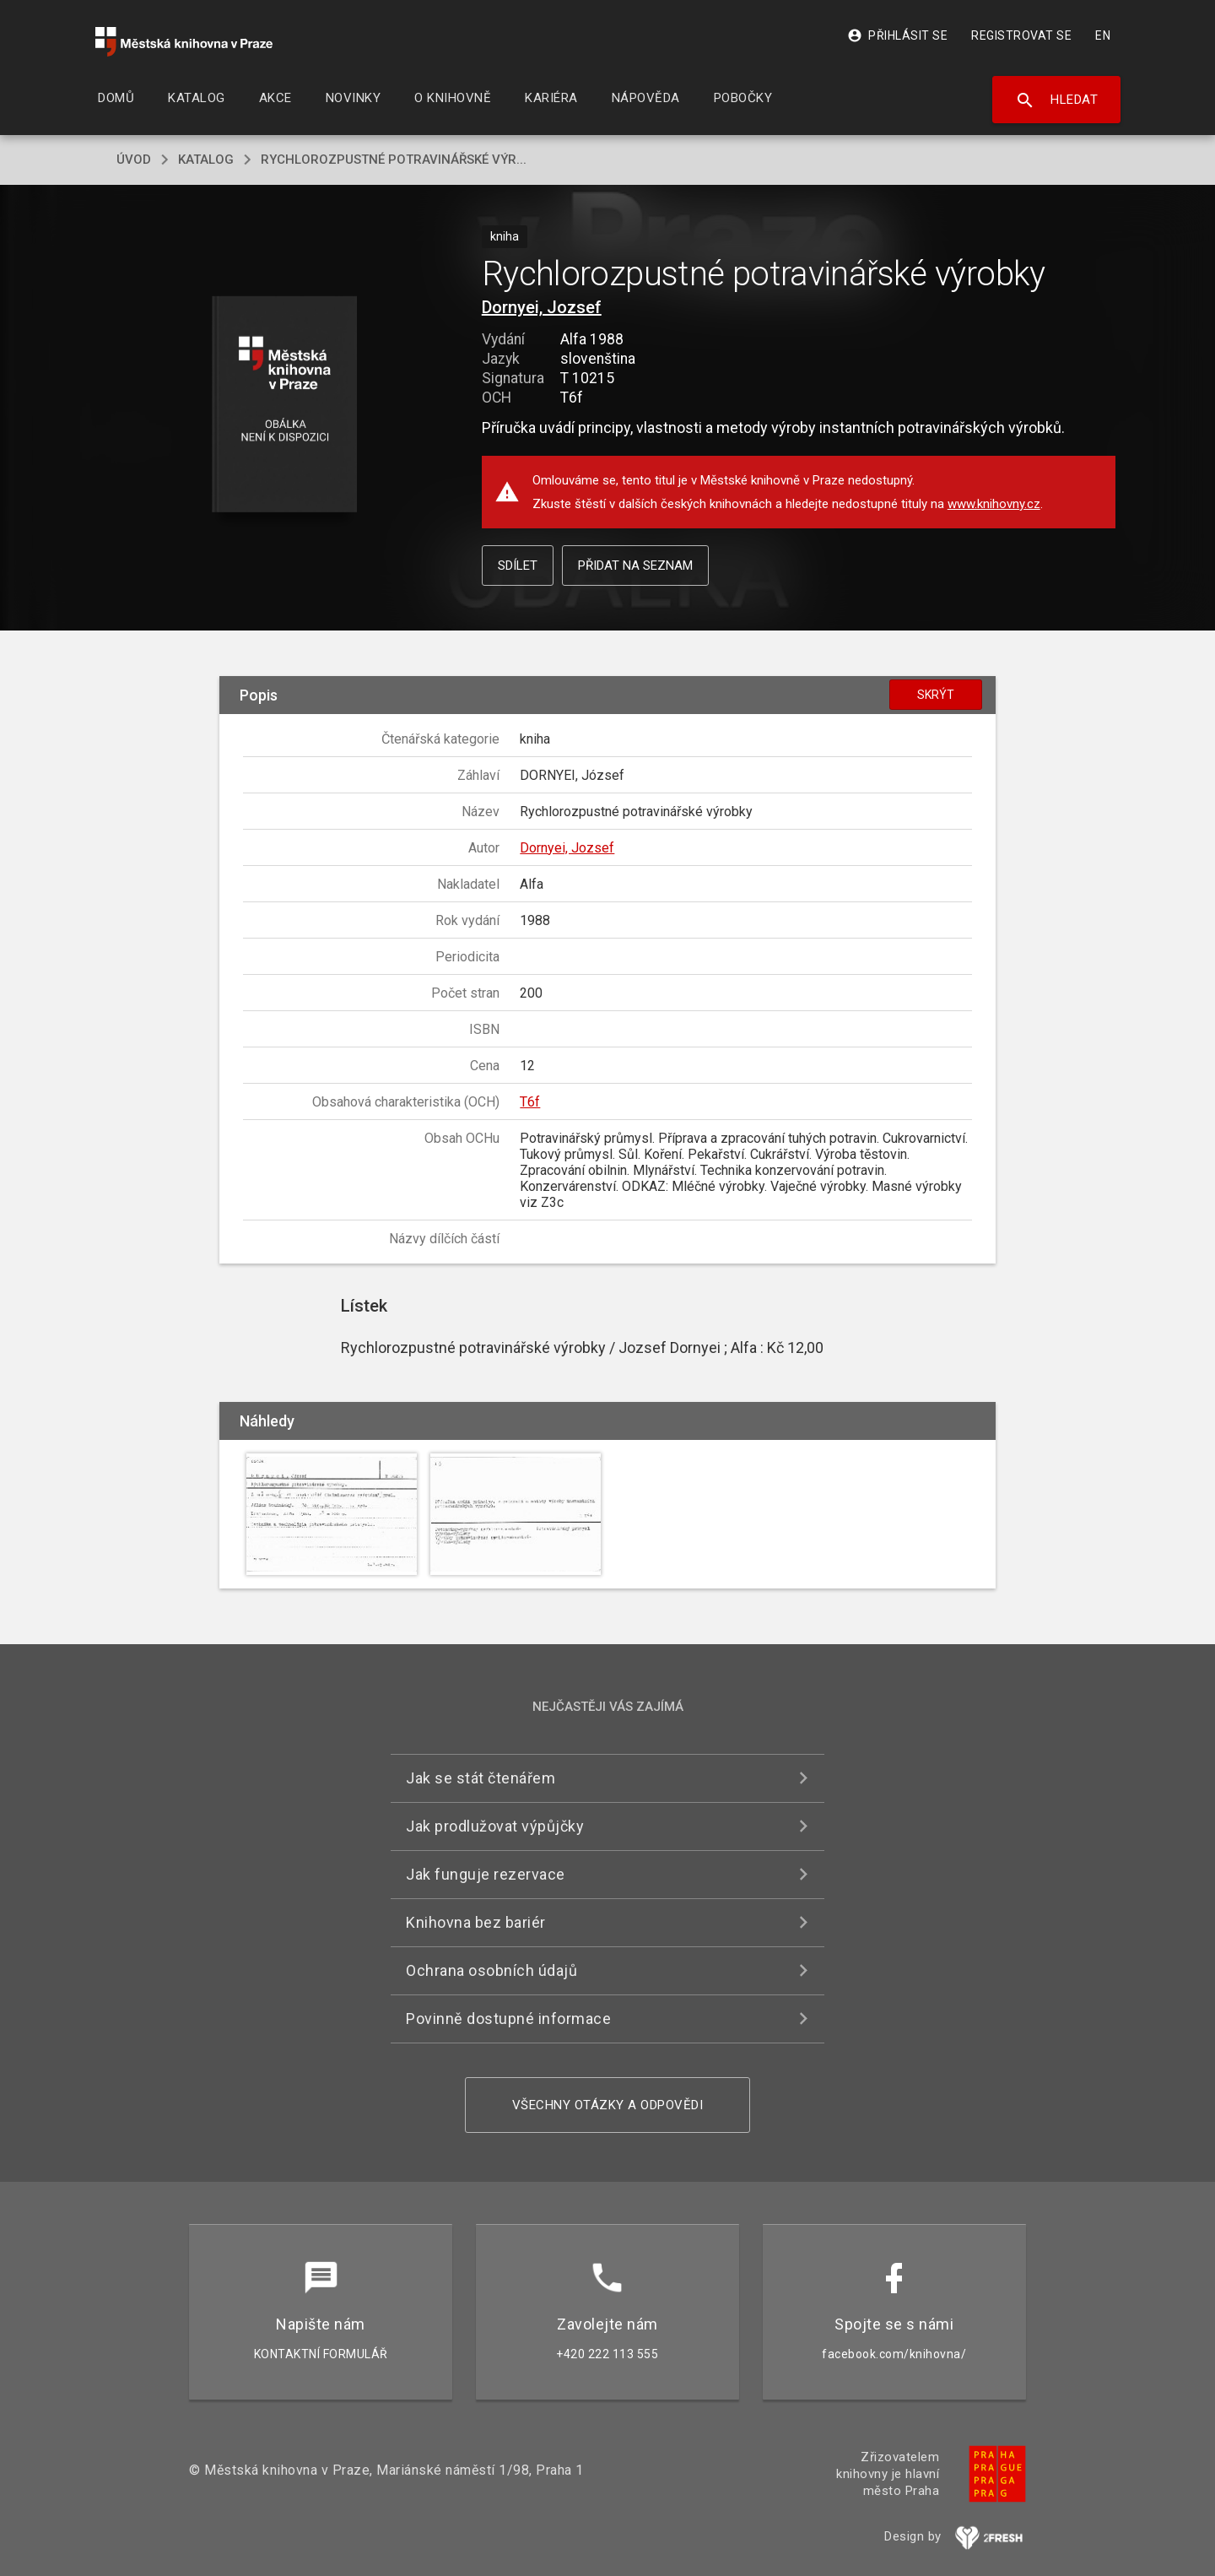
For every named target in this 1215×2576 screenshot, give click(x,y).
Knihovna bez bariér (476, 1922)
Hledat (1057, 100)
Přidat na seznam (635, 565)
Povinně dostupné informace (508, 2018)
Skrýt (935, 694)
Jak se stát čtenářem (480, 1778)
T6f (530, 1102)
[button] (285, 405)
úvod (133, 159)
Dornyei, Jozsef (542, 307)
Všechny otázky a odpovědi (608, 2105)
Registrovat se (1021, 35)
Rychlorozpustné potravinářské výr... (393, 159)
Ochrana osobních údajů (491, 1970)
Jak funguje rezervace (485, 1874)
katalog (206, 159)
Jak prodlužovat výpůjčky (495, 1826)
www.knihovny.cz (994, 503)
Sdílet (517, 565)
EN (1102, 35)
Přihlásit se (897, 35)
